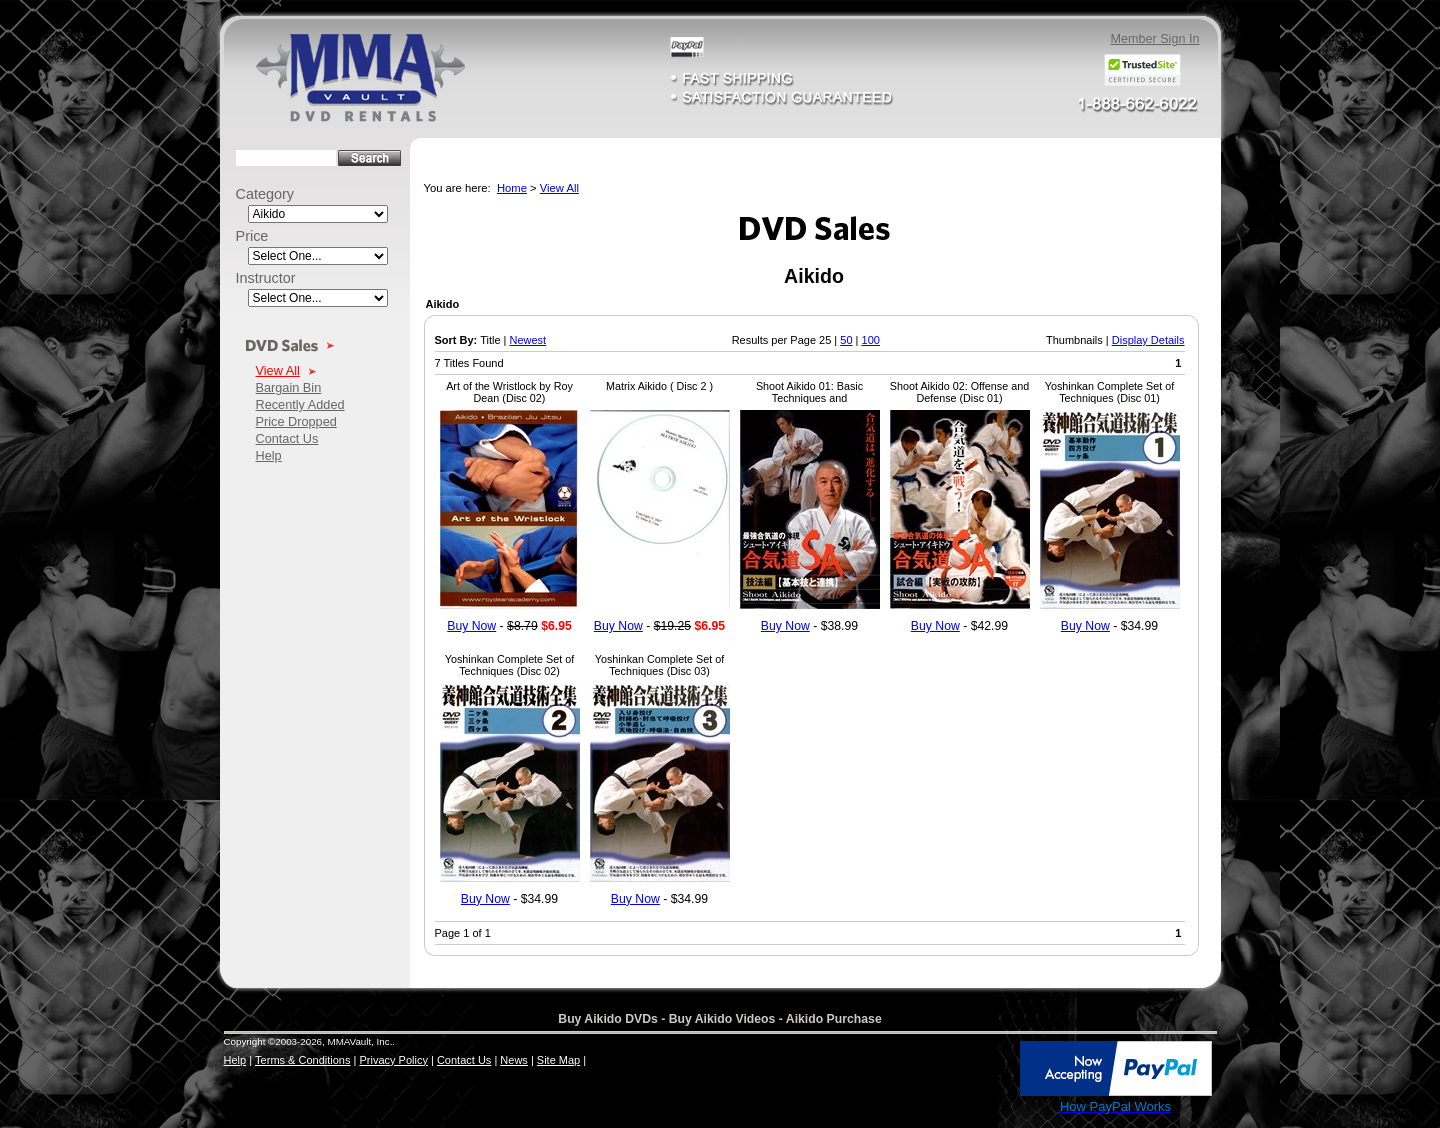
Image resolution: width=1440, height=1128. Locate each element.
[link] (974, 1070)
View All (278, 370)
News (514, 1060)
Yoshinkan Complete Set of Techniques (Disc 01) (1109, 392)
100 (871, 340)
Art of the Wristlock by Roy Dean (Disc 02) (509, 392)
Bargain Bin (289, 387)
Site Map (558, 1060)
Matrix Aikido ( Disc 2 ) (659, 386)
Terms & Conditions (302, 1060)
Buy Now (471, 626)
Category (265, 194)
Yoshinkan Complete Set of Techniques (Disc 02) (509, 665)
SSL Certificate (973, 1111)
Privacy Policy (393, 1060)
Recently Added (300, 404)
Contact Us (287, 438)
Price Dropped (296, 421)
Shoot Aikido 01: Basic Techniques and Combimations (809, 398)
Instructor (266, 278)
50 (846, 340)
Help (269, 455)
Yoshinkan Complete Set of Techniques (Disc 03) (659, 665)
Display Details (1148, 340)
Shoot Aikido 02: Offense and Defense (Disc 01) (959, 392)
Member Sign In (1154, 39)
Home (512, 188)
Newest (527, 340)
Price (252, 236)
